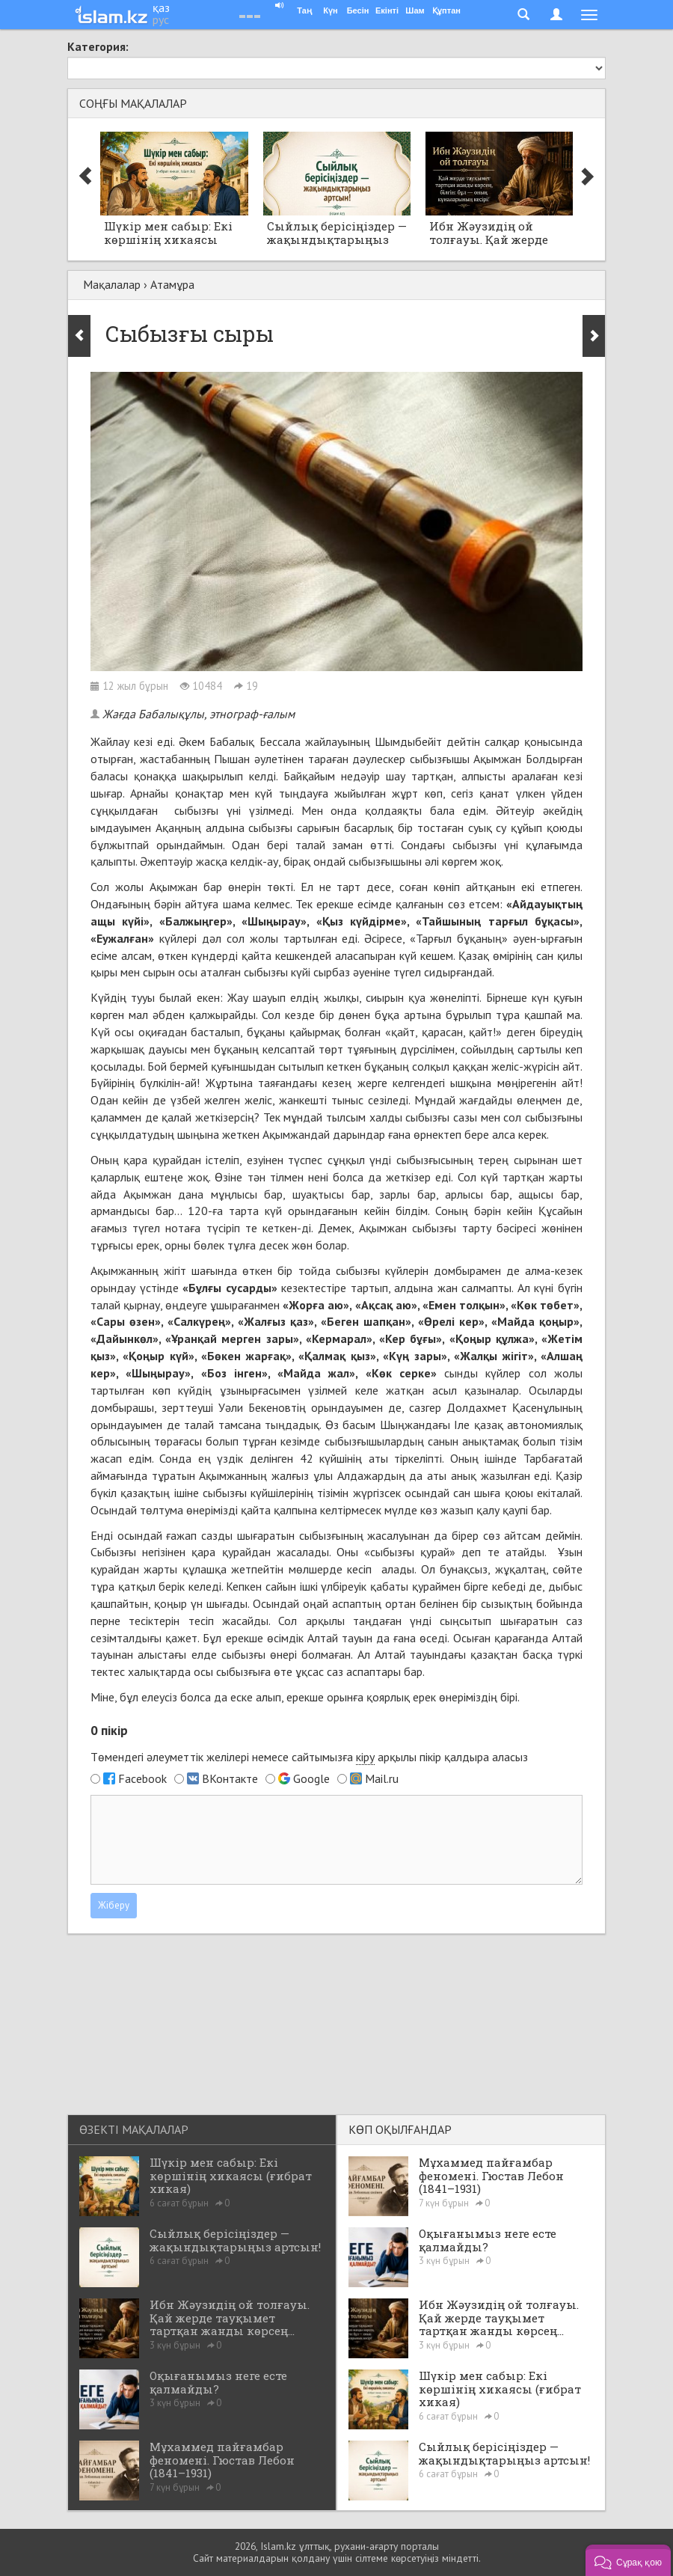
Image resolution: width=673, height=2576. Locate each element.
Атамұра (172, 284)
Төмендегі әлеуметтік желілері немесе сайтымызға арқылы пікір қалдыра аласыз (309, 1757)
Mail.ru (382, 1778)
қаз (161, 7)
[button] (628, 2560)
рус (161, 19)
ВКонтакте (230, 1778)
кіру (365, 1756)
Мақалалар (112, 284)
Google (311, 1778)
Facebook (142, 1778)
